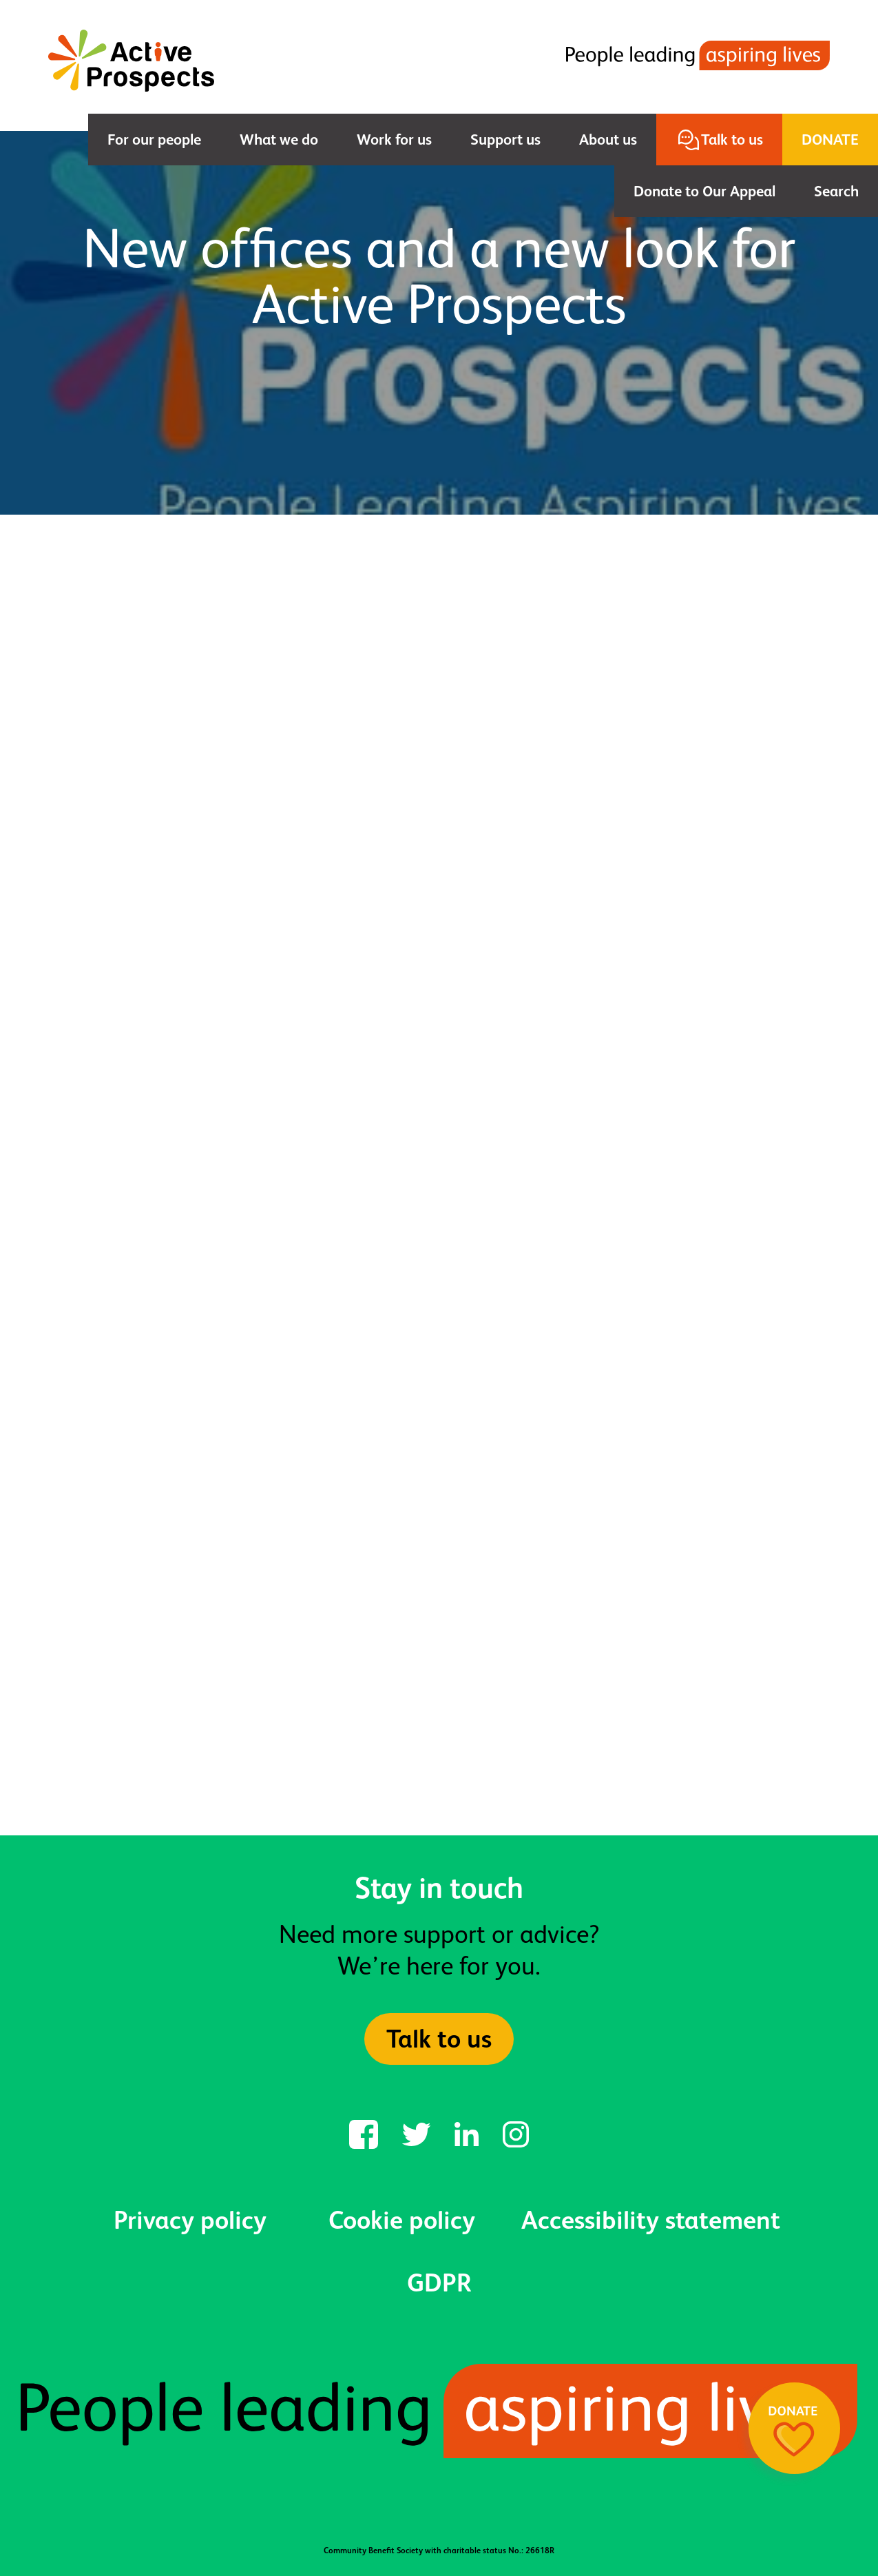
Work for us (394, 139)
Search (836, 191)
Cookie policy (401, 2219)
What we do (279, 139)
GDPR (439, 2282)
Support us (505, 139)
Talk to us (732, 139)
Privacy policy (190, 2219)
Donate (830, 139)
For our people (154, 139)
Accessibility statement (650, 2219)
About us (608, 139)
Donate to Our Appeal (704, 191)
